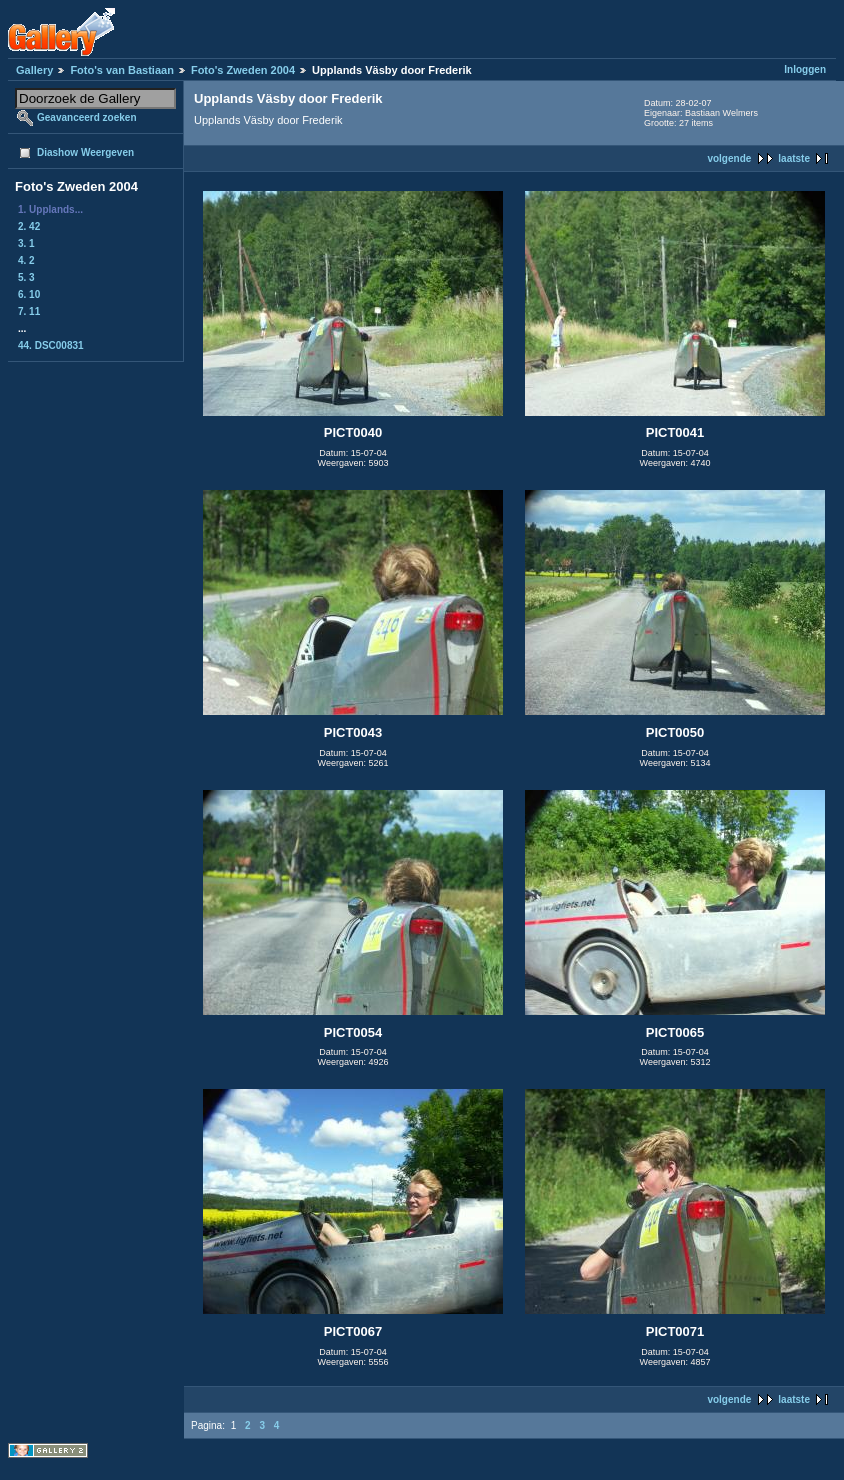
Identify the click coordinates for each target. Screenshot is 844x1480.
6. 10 (29, 294)
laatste (794, 158)
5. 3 (26, 277)
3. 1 (26, 243)
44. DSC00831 (51, 345)
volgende (729, 158)
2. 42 (29, 226)
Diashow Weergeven (85, 152)
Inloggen (805, 69)
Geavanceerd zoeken (87, 117)
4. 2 (26, 260)
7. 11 (29, 311)
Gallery (34, 70)
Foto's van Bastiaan (121, 70)
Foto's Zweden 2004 (243, 70)
